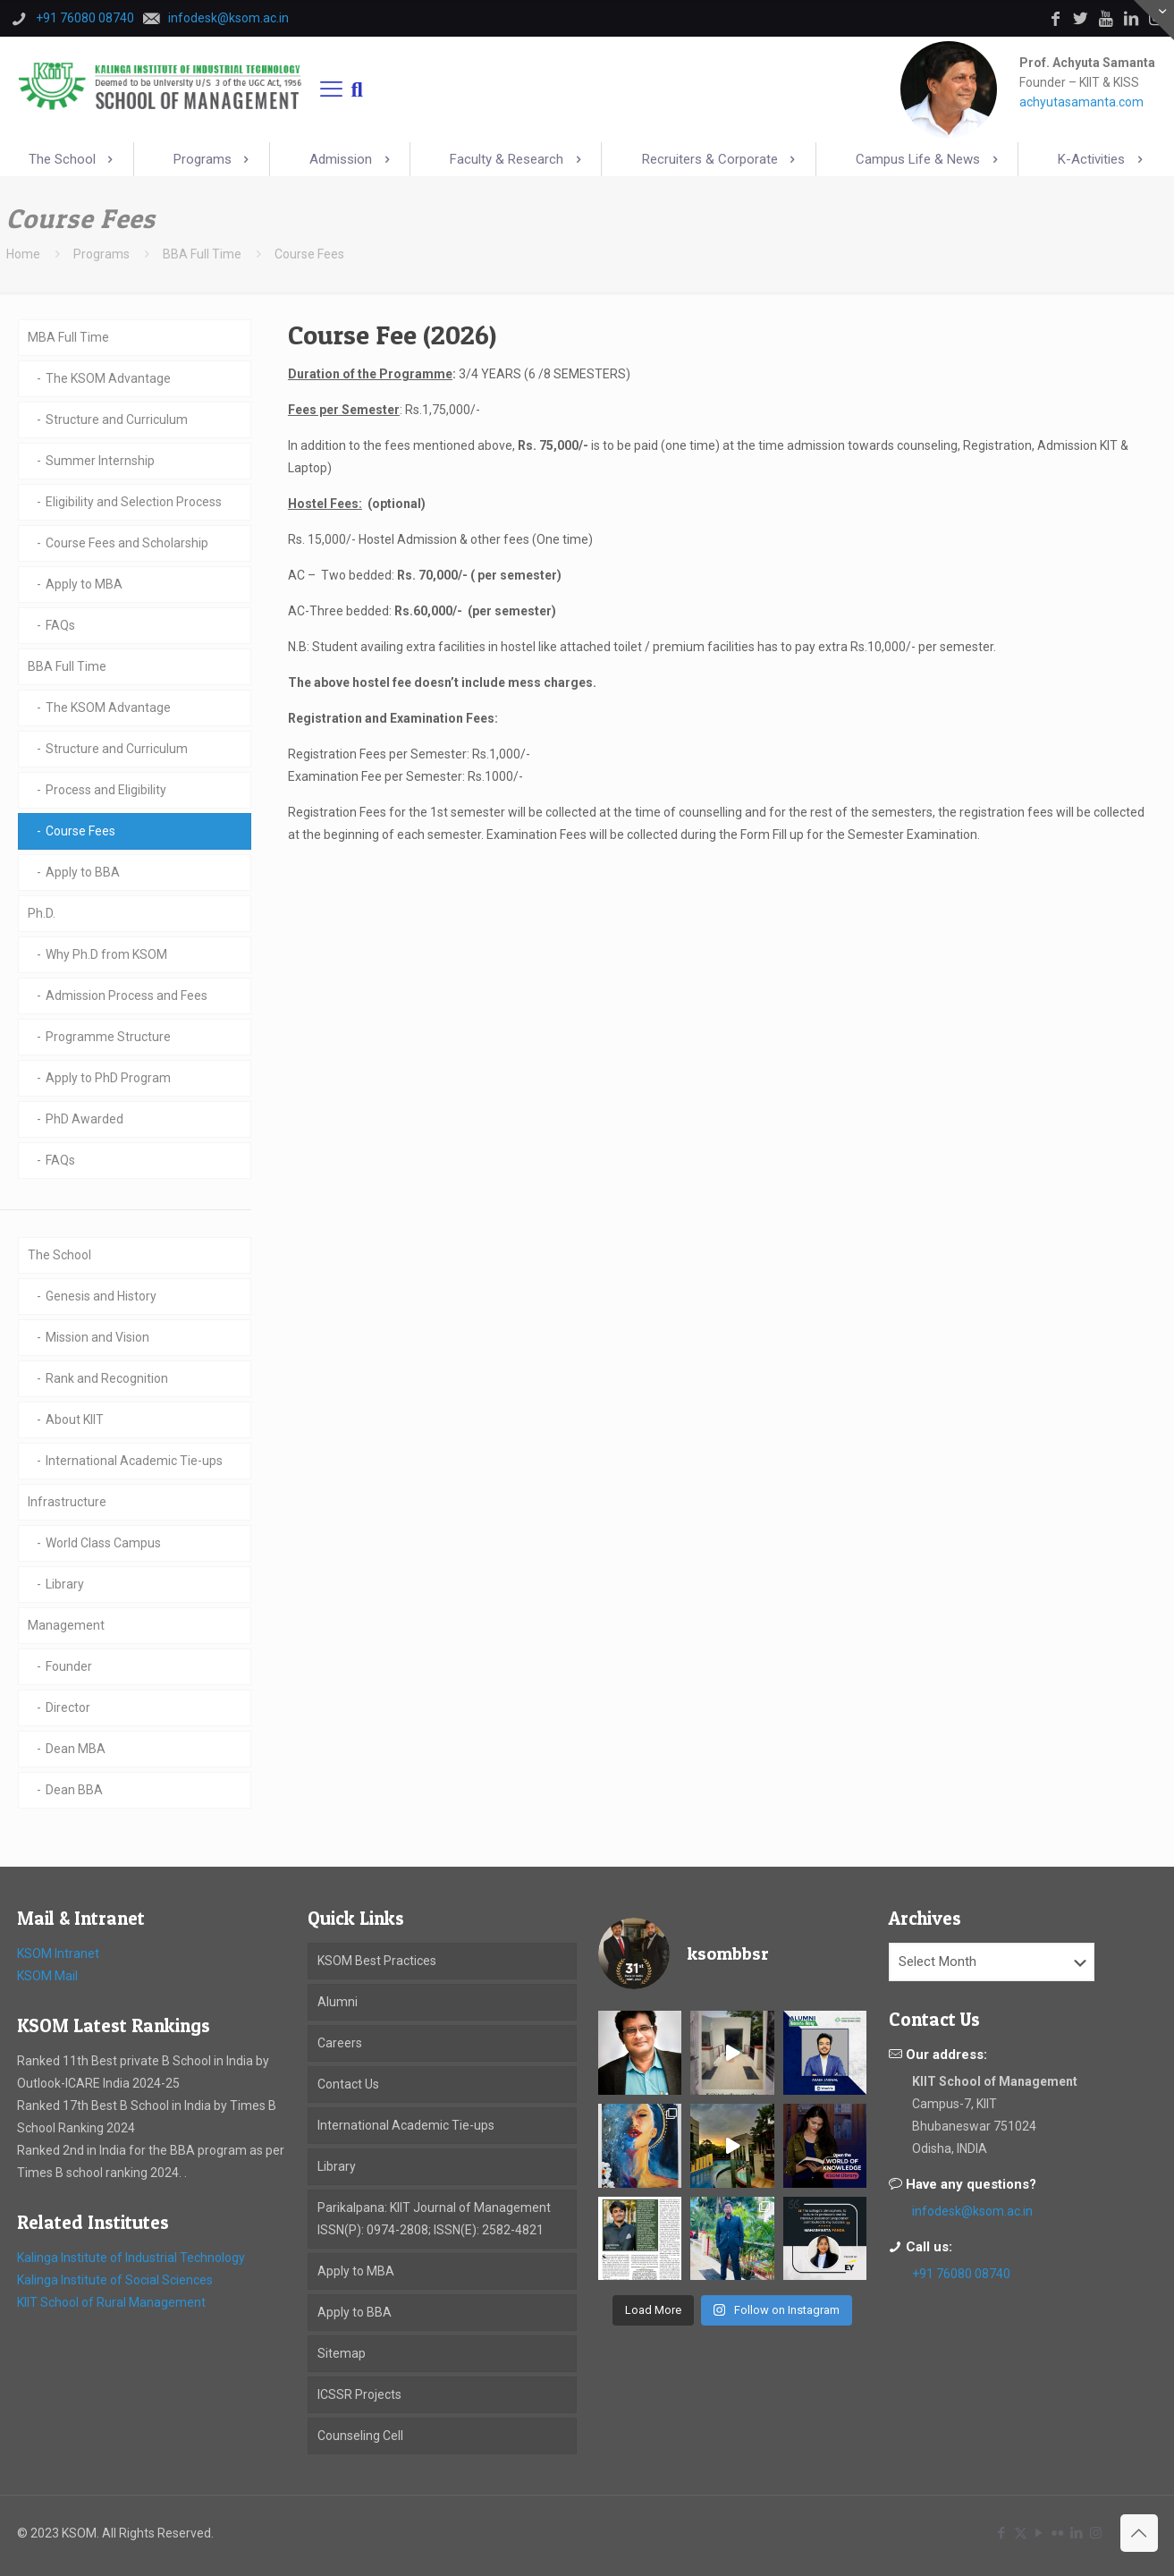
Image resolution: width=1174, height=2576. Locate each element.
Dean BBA (74, 1790)
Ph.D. (41, 913)
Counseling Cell (360, 2435)
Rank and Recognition (107, 1378)
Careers (339, 2043)
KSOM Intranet (58, 1953)
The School (59, 1255)
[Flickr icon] (1058, 2533)
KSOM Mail (47, 1976)
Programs (101, 254)
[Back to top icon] (1139, 2533)
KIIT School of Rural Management (111, 2302)
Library (65, 1584)
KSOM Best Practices (376, 1960)
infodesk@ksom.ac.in (972, 2211)
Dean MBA (76, 1748)
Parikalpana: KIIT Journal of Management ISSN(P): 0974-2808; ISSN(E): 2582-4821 (434, 2218)
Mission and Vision (97, 1337)
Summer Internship (100, 460)
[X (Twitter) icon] (1020, 2533)
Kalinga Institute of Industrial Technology (131, 2257)
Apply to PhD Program (108, 1078)
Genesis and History (101, 1296)
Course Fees (80, 831)
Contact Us (348, 2084)
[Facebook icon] (1002, 2533)
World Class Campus (103, 1543)
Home (23, 254)
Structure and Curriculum (117, 419)
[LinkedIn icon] (1077, 2533)
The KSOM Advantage (108, 378)
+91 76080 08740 (961, 2274)
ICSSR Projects (359, 2394)
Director (68, 1707)
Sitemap (341, 2353)
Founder (69, 1666)
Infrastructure (67, 1502)
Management (66, 1625)
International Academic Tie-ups (134, 1460)
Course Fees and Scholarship (127, 543)
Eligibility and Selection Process (134, 502)
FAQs (60, 625)
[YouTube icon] (1039, 2533)
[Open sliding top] (1154, 20)
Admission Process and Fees (126, 995)
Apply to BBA (83, 872)
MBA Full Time (68, 337)
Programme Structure (108, 1037)
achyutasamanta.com (1081, 102)
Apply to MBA (84, 584)
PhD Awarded (84, 1119)
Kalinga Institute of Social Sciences (115, 2280)
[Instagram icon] (1095, 2533)
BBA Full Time (202, 254)
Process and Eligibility (106, 790)
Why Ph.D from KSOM (106, 954)
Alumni (337, 2002)
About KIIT (75, 1419)
